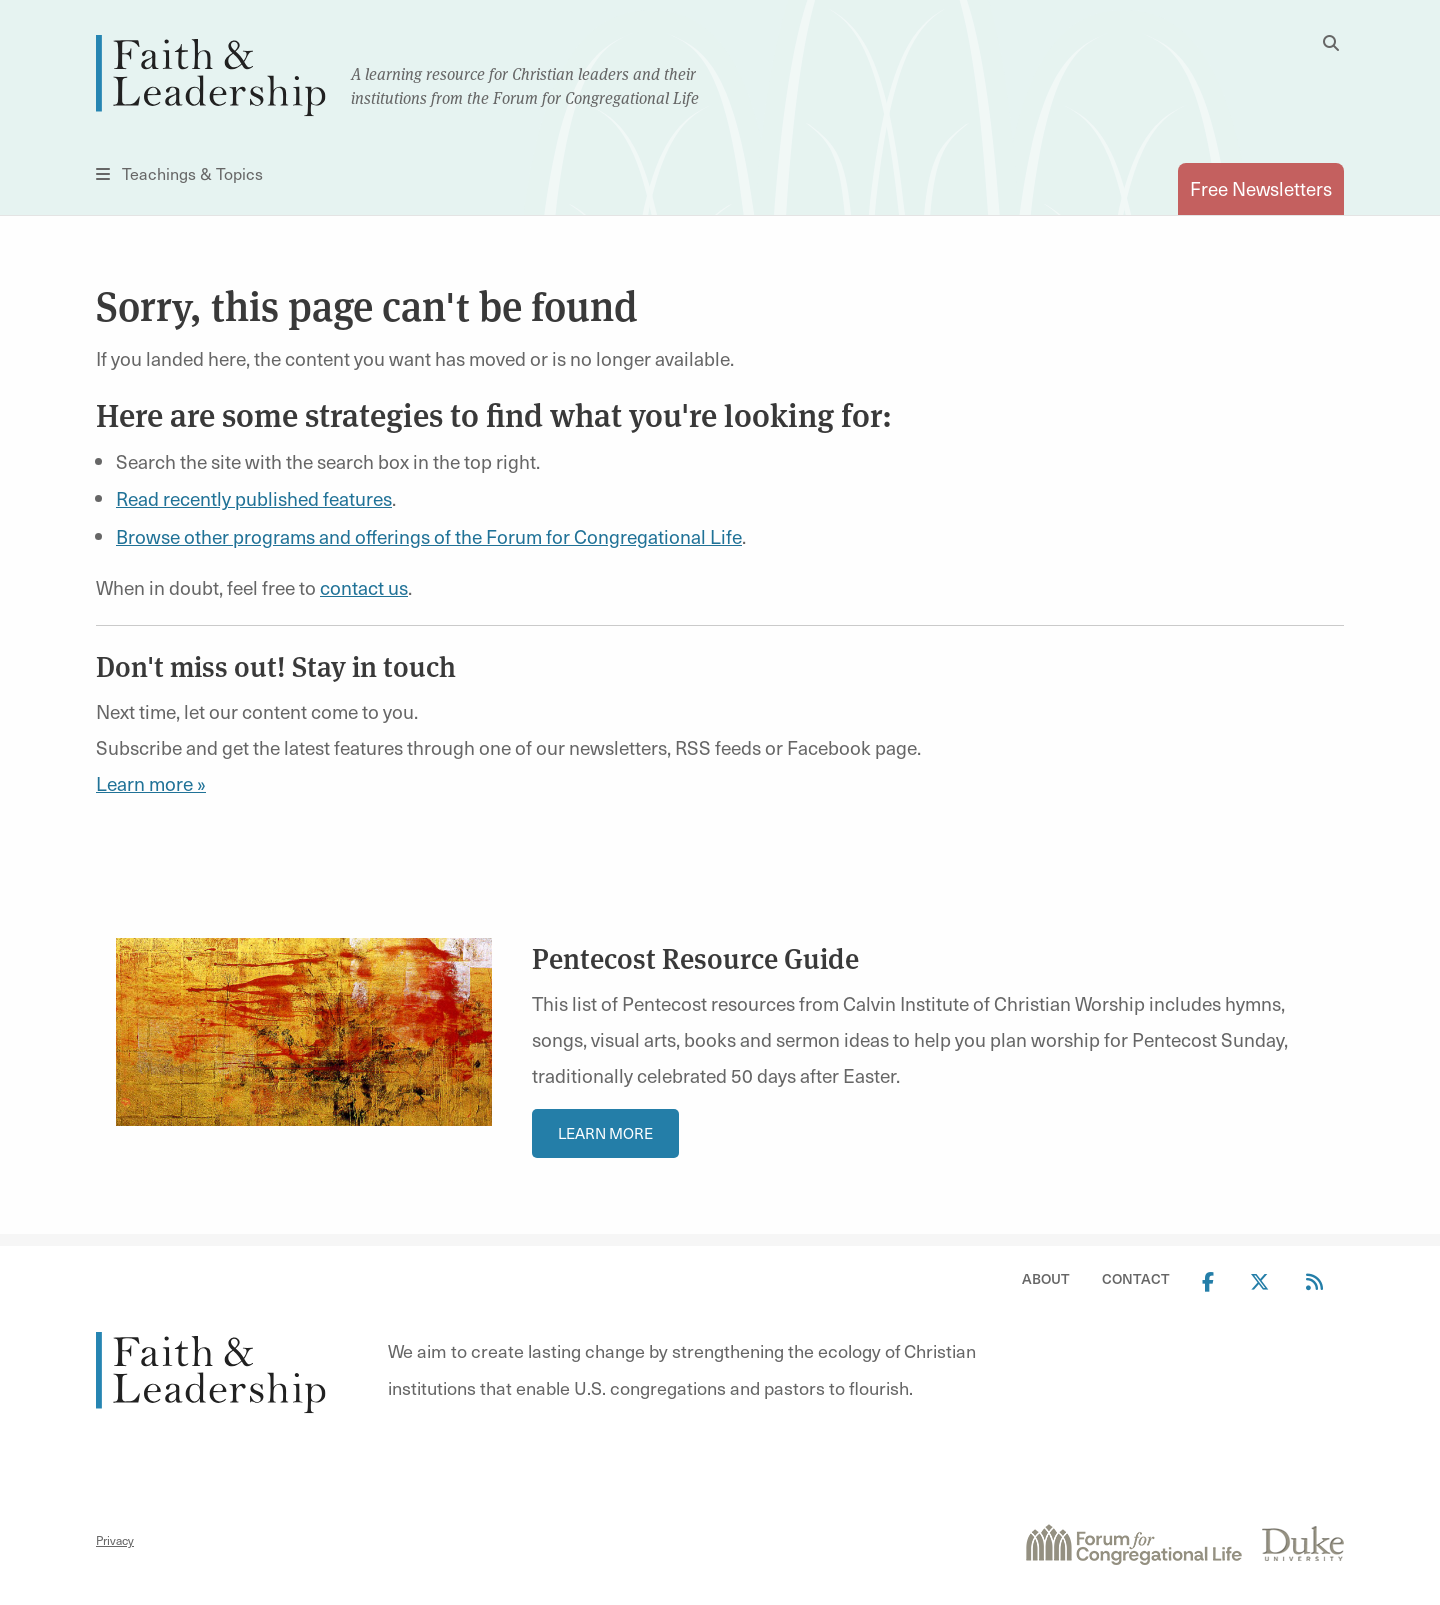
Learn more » (151, 783)
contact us (364, 587)
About (1046, 1278)
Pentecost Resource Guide (695, 957)
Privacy (115, 1540)
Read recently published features (254, 498)
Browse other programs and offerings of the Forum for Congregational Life (429, 536)
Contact (1136, 1278)
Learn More (605, 1133)
